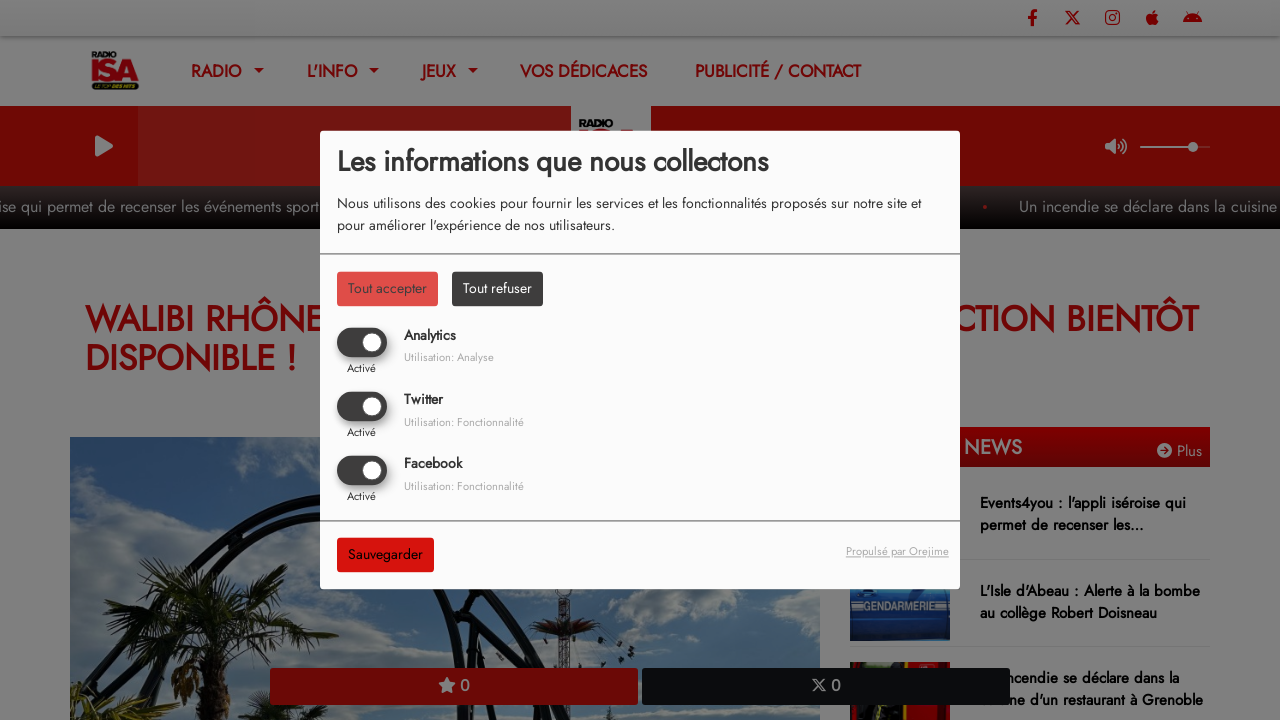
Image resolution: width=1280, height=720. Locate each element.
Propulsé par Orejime (897, 552)
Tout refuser (497, 288)
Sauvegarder (385, 555)
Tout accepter (387, 288)
